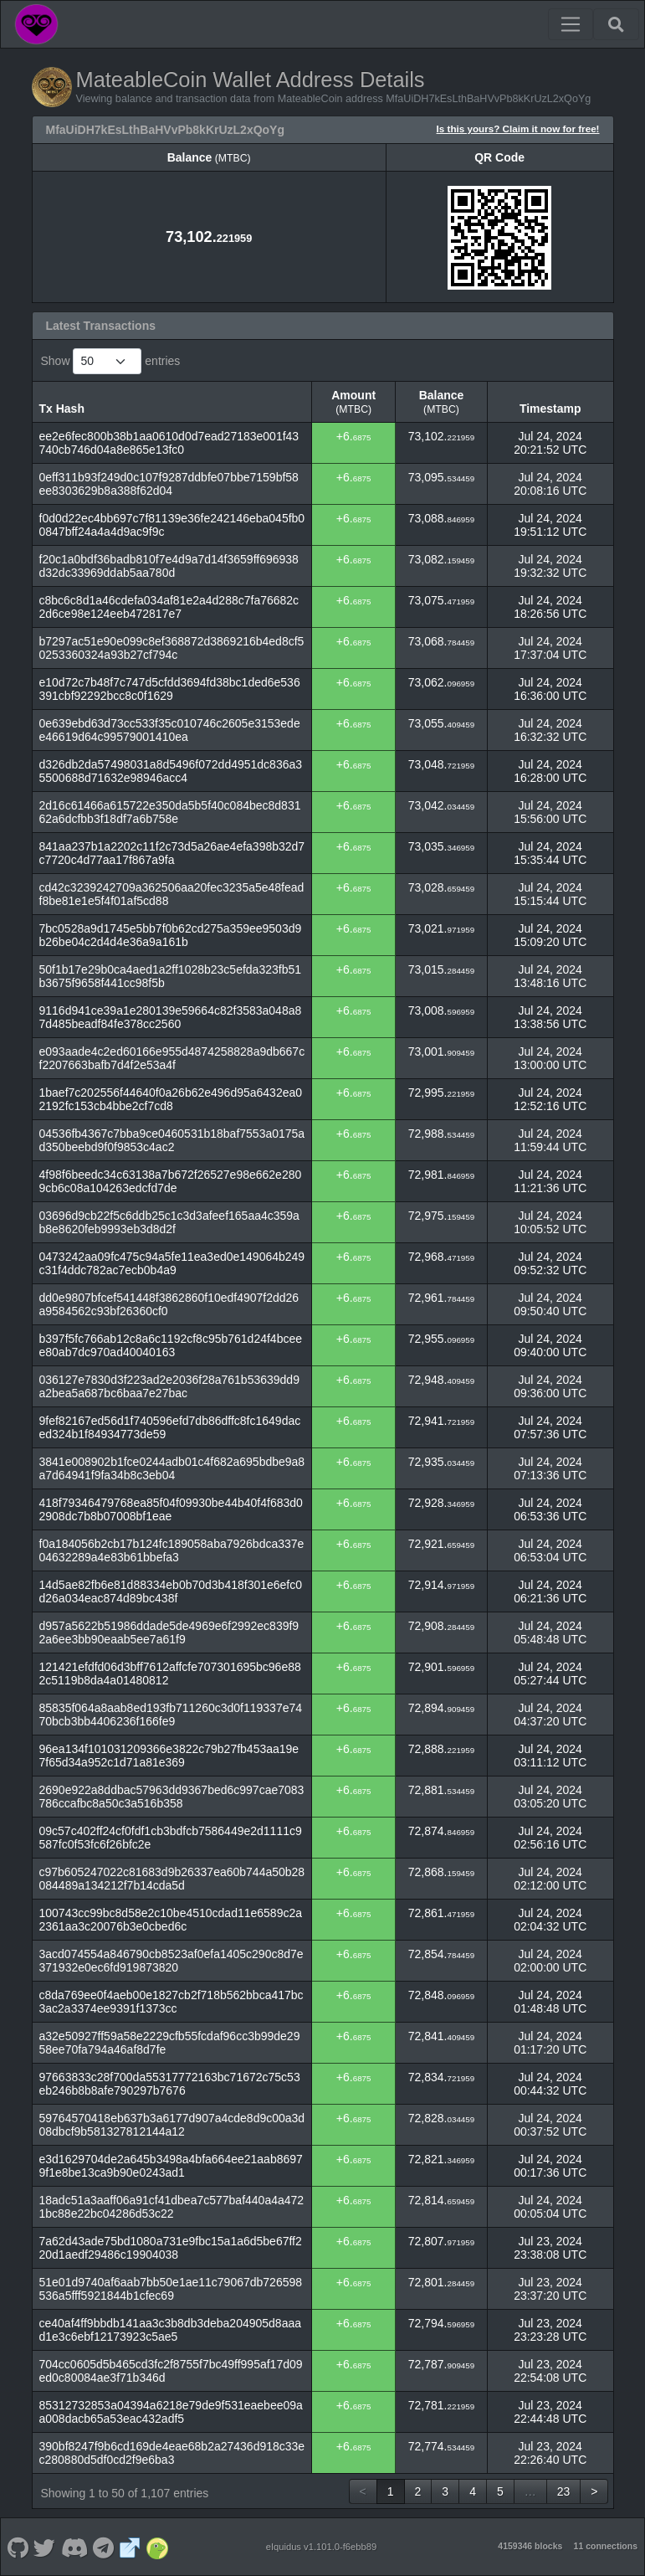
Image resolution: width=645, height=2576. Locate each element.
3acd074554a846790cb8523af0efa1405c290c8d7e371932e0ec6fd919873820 (171, 1960)
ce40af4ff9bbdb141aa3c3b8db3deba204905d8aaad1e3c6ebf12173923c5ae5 (170, 2329)
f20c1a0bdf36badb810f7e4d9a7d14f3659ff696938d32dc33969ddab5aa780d (169, 566)
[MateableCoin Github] (17, 2546)
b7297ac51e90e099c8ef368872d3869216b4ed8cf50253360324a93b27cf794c (172, 648)
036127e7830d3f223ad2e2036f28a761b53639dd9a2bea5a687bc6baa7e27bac (169, 1386)
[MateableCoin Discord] (74, 2546)
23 (564, 2491)
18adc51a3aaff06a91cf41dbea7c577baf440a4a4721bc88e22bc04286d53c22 (172, 2206)
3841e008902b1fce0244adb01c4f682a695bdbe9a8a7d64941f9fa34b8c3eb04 (172, 1468)
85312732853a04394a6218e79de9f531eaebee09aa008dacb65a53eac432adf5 (171, 2412)
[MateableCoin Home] (36, 24)
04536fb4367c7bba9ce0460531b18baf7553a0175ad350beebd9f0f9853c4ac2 (172, 1140)
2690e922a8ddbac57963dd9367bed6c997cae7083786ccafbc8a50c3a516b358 (172, 1796)
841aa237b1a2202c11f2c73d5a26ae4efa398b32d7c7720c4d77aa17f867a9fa (172, 853)
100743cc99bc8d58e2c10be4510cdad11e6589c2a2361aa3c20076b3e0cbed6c (171, 1919)
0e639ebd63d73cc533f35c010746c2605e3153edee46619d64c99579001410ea (169, 730)
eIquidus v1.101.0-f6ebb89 (321, 2547)
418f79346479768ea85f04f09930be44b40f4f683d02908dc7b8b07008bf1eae (171, 1509)
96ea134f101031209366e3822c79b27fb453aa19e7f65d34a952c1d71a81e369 (169, 1755)
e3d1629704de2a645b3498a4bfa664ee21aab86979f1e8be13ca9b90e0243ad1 (171, 2165)
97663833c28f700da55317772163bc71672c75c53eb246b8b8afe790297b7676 (169, 2083)
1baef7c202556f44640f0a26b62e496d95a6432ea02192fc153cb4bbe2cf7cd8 (171, 1099)
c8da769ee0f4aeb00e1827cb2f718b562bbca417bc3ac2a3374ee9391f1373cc (171, 2001)
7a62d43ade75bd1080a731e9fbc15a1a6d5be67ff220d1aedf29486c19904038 (170, 2247)
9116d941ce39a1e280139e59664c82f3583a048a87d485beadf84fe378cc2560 (170, 1017)
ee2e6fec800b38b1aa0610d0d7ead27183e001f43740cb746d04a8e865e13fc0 (169, 442)
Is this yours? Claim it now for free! (518, 128)
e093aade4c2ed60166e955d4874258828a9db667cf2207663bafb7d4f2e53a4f (172, 1058)
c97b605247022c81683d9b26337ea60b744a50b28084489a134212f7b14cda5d (172, 1878)
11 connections (605, 2546)
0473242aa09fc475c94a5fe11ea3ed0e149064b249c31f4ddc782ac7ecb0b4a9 (172, 1263)
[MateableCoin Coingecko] (157, 2546)
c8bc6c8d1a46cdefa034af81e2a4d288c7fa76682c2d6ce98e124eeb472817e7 (169, 607)
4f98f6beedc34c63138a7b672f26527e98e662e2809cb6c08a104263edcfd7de (170, 1181)
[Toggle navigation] (570, 24)
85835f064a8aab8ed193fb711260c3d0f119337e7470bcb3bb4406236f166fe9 (171, 1714)
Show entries (111, 361)
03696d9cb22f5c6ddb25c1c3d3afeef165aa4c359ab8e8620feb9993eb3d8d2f (169, 1222)
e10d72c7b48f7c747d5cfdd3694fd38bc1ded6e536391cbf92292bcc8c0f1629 (169, 689)
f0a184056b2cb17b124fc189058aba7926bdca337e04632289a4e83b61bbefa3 (172, 1550)
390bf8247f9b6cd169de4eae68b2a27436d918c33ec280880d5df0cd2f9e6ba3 (172, 2453)
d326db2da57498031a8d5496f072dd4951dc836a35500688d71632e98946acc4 (171, 771)
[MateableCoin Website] (130, 2546)
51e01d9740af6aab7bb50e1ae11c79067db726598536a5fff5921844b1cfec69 (171, 2288)
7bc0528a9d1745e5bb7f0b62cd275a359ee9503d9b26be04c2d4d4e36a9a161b (170, 935)
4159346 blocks (530, 2546)
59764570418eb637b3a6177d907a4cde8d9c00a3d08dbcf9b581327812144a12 (172, 2124)
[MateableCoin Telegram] (103, 2546)
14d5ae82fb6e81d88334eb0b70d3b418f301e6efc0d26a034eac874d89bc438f (171, 1591)
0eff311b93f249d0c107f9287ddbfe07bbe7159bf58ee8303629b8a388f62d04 (169, 483)
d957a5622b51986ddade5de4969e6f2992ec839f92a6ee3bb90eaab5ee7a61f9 (169, 1632)
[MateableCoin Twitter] (45, 2546)
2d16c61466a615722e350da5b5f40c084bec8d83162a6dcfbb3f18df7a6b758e (170, 812)
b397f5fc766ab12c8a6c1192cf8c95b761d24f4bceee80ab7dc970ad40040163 (171, 1345)
